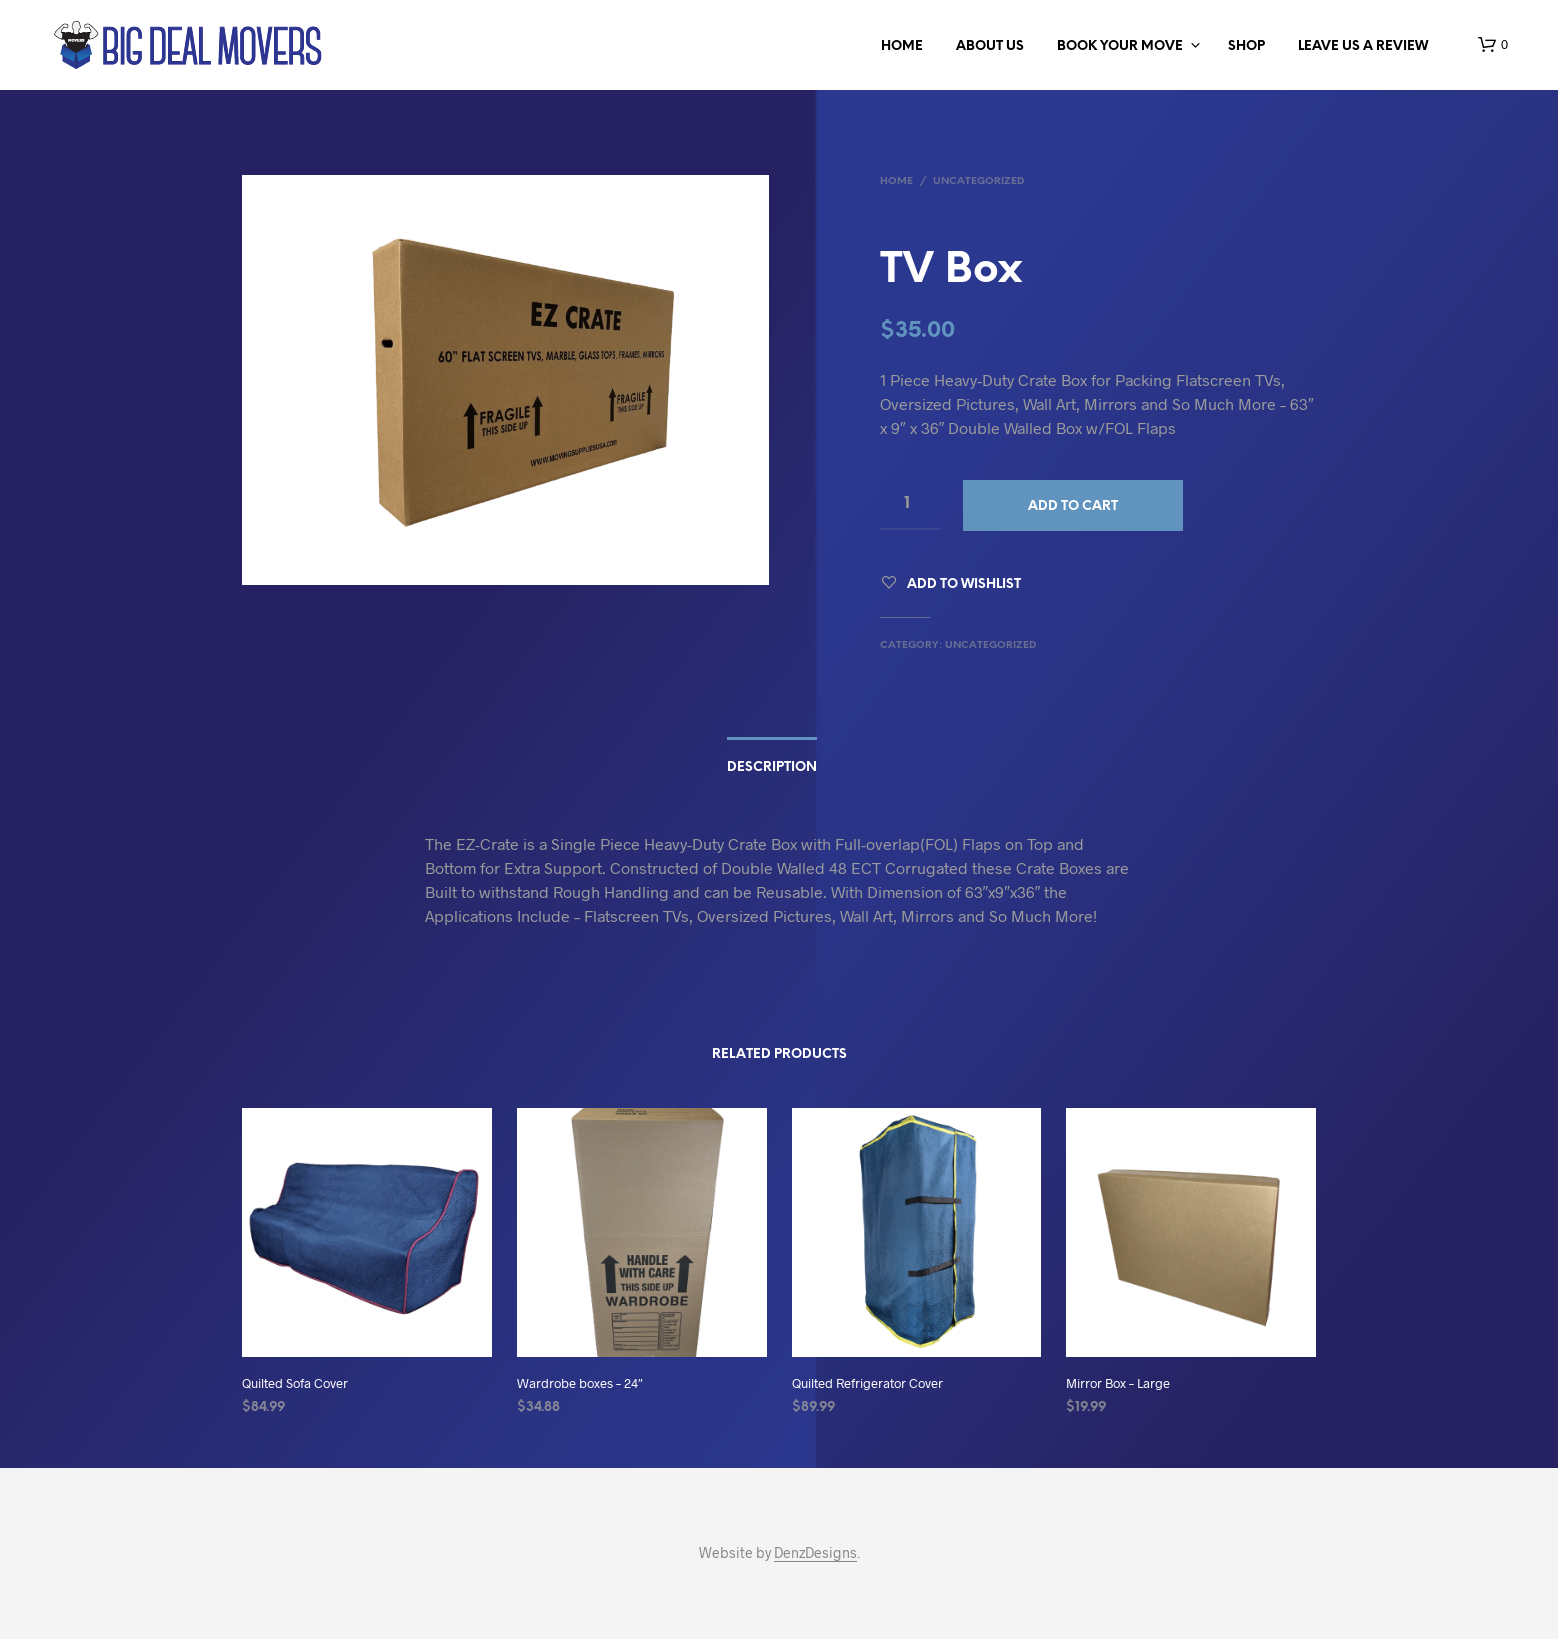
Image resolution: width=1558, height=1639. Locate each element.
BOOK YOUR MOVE (1120, 46)
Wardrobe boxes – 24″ (580, 1383)
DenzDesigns (815, 1553)
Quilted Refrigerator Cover (867, 1383)
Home (902, 46)
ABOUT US (990, 46)
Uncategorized (978, 181)
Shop (1246, 46)
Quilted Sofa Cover (295, 1383)
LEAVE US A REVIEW (1363, 46)
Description (772, 767)
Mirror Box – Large (1118, 1383)
